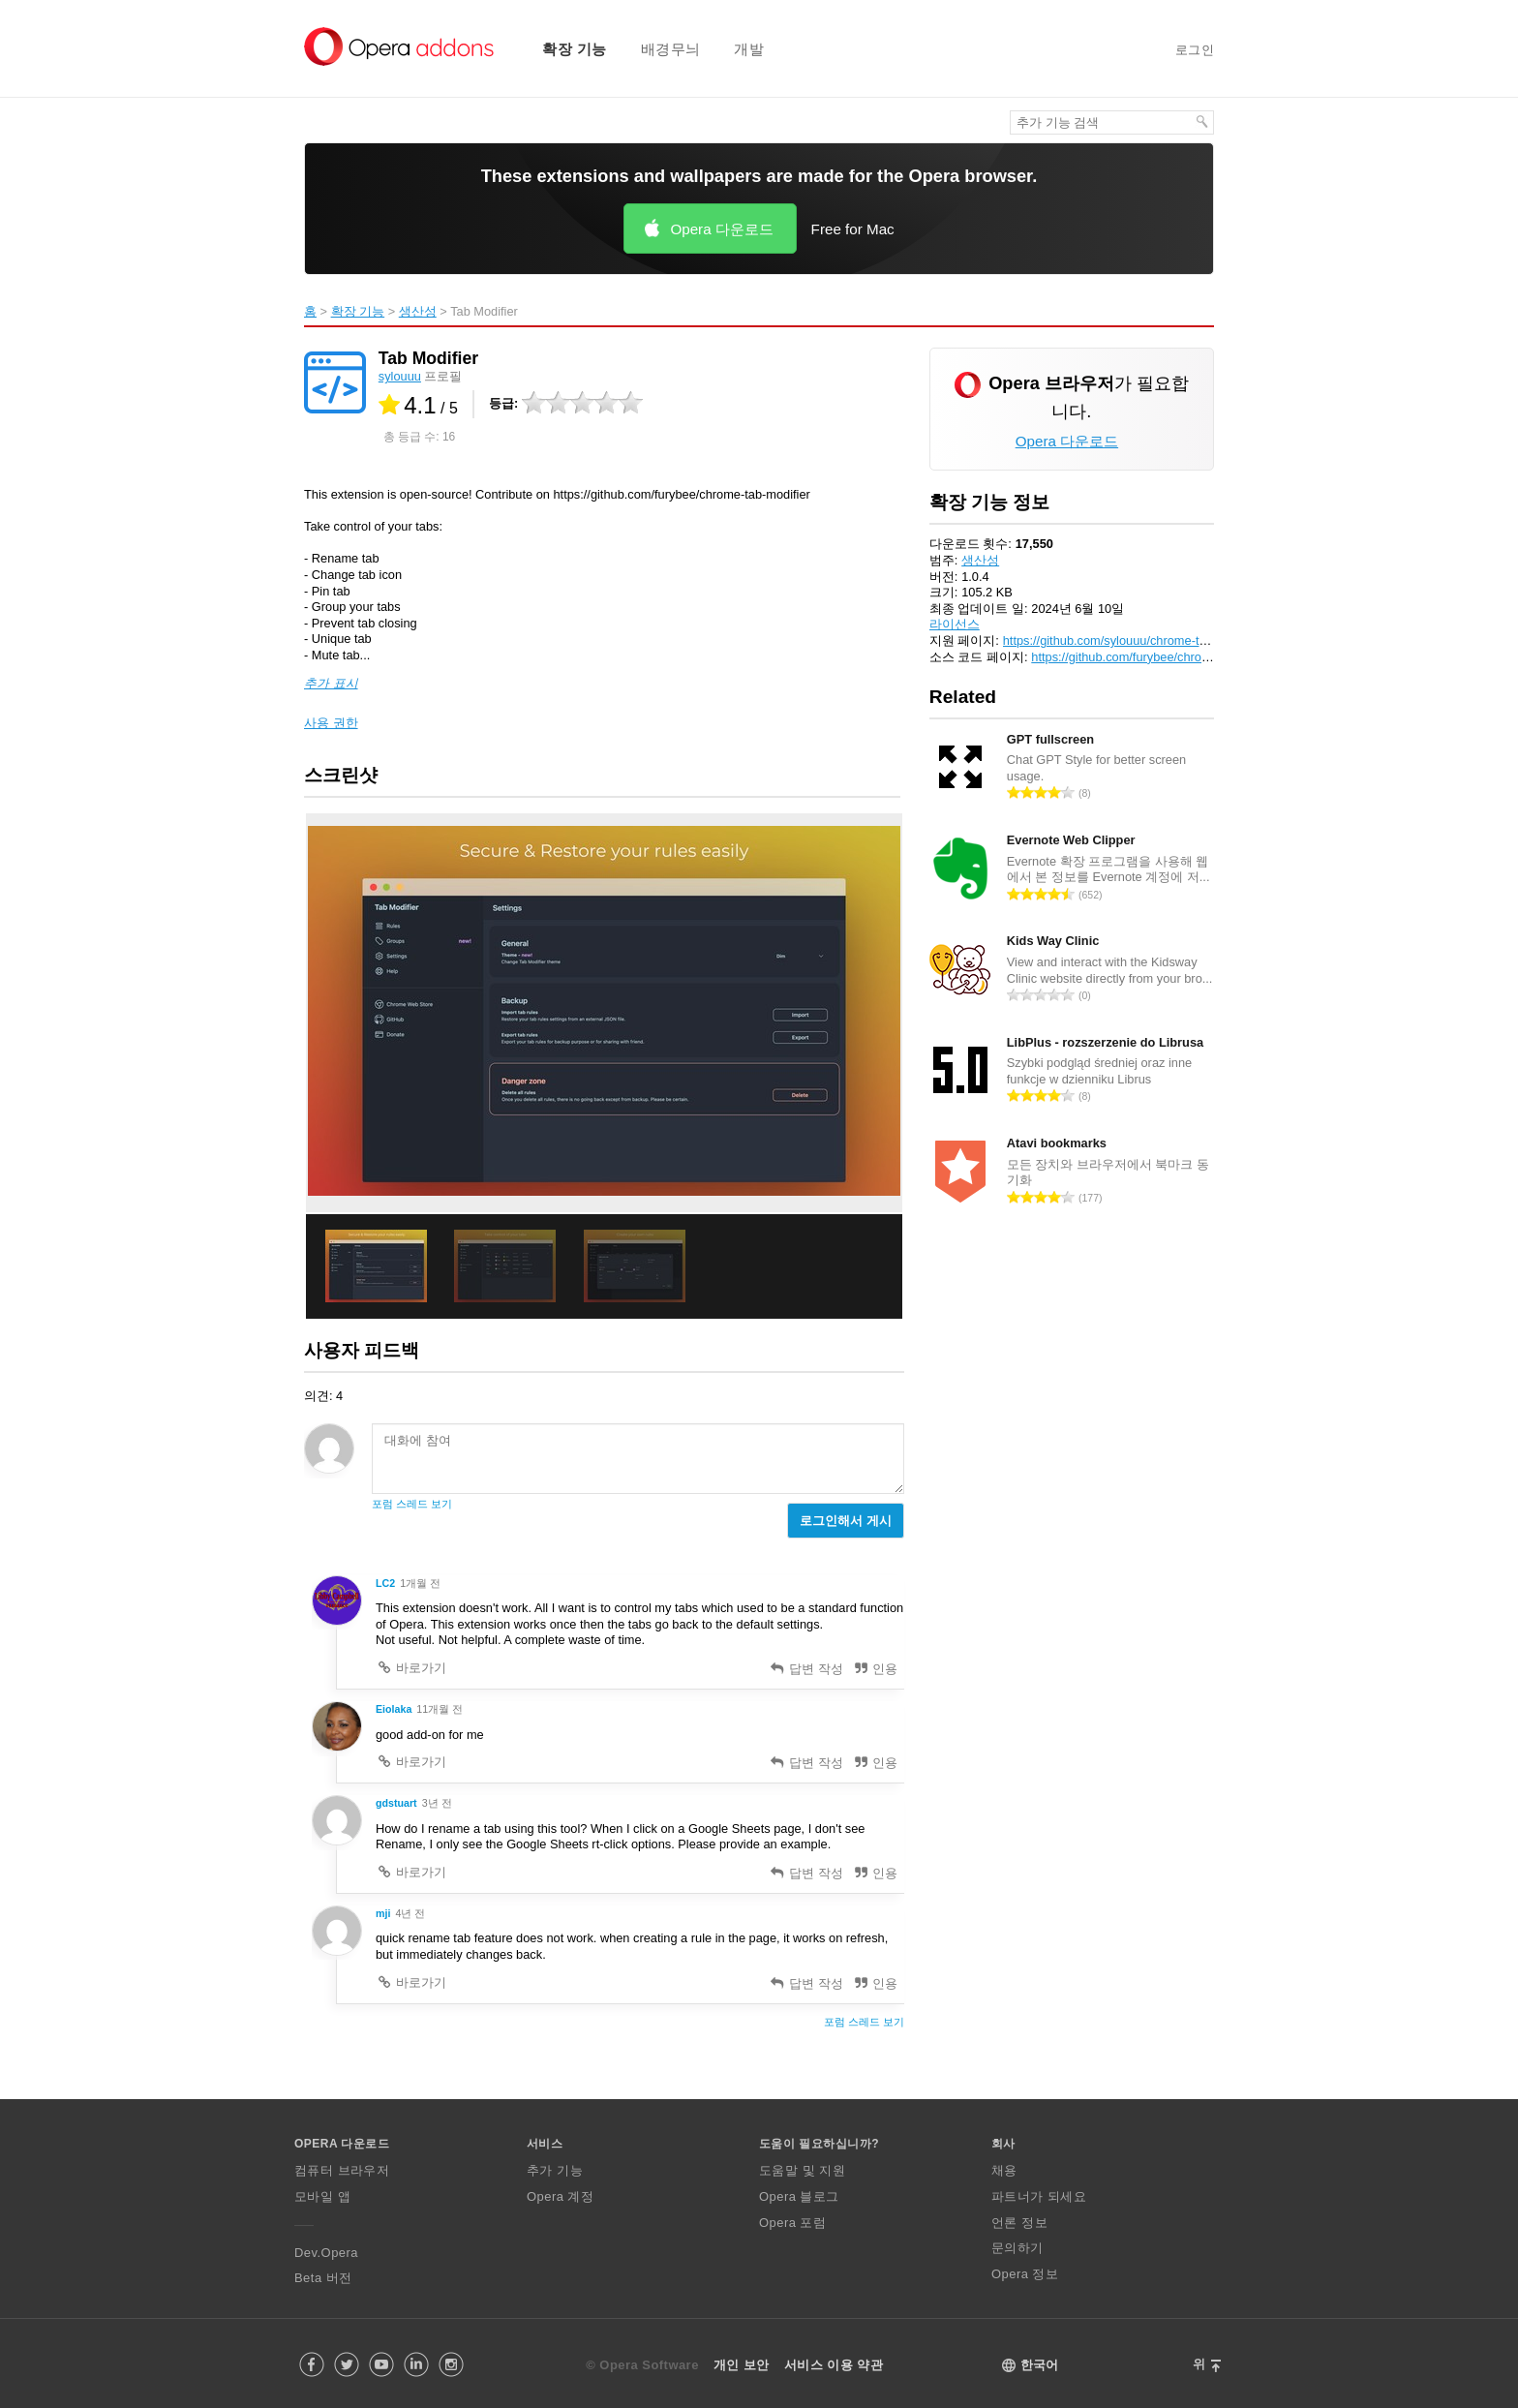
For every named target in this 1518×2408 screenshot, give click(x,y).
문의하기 (1017, 2247)
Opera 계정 (560, 2196)
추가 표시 (331, 683)
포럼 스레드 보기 (412, 1503)
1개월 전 (420, 1583)
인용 (875, 1668)
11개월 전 (439, 1709)
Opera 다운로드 (721, 229)
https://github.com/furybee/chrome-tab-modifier (1159, 657)
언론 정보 (1019, 2222)
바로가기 (411, 1668)
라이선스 (954, 624)
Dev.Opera (326, 2252)
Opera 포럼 (792, 2222)
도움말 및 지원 (802, 2170)
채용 (1004, 2170)
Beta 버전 (323, 2278)
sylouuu (400, 376)
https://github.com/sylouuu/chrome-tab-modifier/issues (1151, 640)
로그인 (1194, 50)
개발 (749, 49)
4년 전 (410, 1913)
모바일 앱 (322, 2196)
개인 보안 (741, 2365)
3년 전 (437, 1803)
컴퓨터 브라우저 (341, 2170)
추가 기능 (555, 2170)
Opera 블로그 (799, 2196)
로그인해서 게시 (846, 1520)
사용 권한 (331, 723)
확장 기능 (574, 49)
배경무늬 (671, 49)
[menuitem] (562, 49)
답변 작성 (806, 1668)
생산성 (418, 311)
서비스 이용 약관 (834, 2365)
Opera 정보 (1024, 2274)
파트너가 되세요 (1038, 2196)
